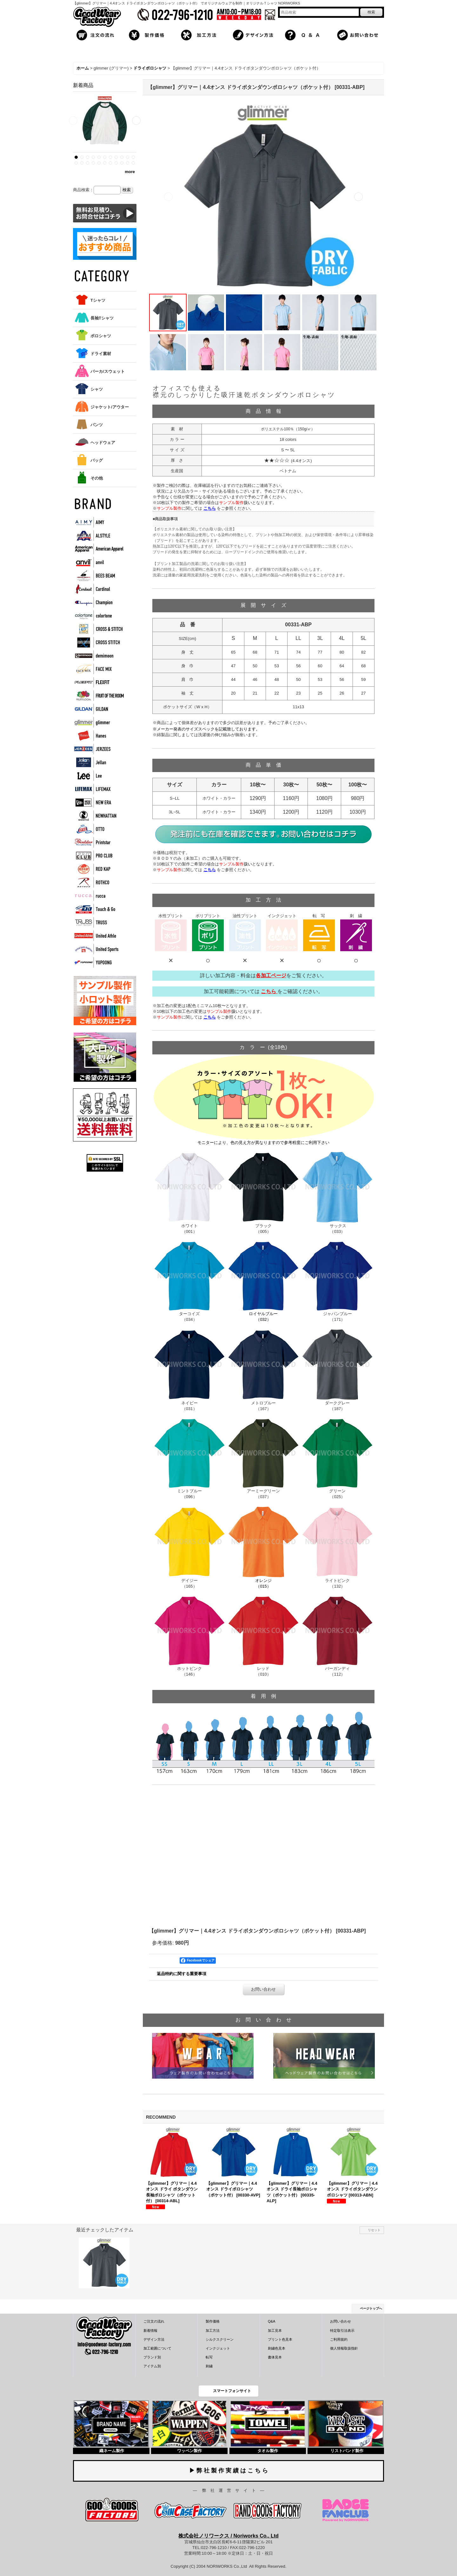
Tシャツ (97, 300)
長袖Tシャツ (102, 318)
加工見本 (275, 2330)
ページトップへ (371, 2308)
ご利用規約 (339, 2339)
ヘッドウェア (102, 442)
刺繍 (209, 2366)
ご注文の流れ (153, 2321)
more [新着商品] (130, 171)
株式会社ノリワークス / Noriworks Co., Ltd (228, 2536)
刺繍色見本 (276, 2348)
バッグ (96, 460)
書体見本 (275, 2357)
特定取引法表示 (342, 2330)
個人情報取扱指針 (344, 2348)
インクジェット (218, 2348)
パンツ (96, 424)
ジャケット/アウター (109, 407)
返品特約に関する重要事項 (181, 1973)
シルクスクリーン (220, 2339)
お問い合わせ (263, 1989)
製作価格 (213, 2321)
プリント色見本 (280, 2339)
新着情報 (150, 2330)
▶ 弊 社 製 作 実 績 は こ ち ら (228, 2470)
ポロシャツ (100, 335)
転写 (209, 2357)
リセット (374, 2230)
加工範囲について (157, 2348)
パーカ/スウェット (107, 371)
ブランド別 (152, 2357)
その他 (96, 478)
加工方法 (213, 2330)
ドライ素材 (100, 353)
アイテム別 (152, 2366)
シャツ (96, 389)
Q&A (271, 2321)
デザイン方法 (153, 2339)
